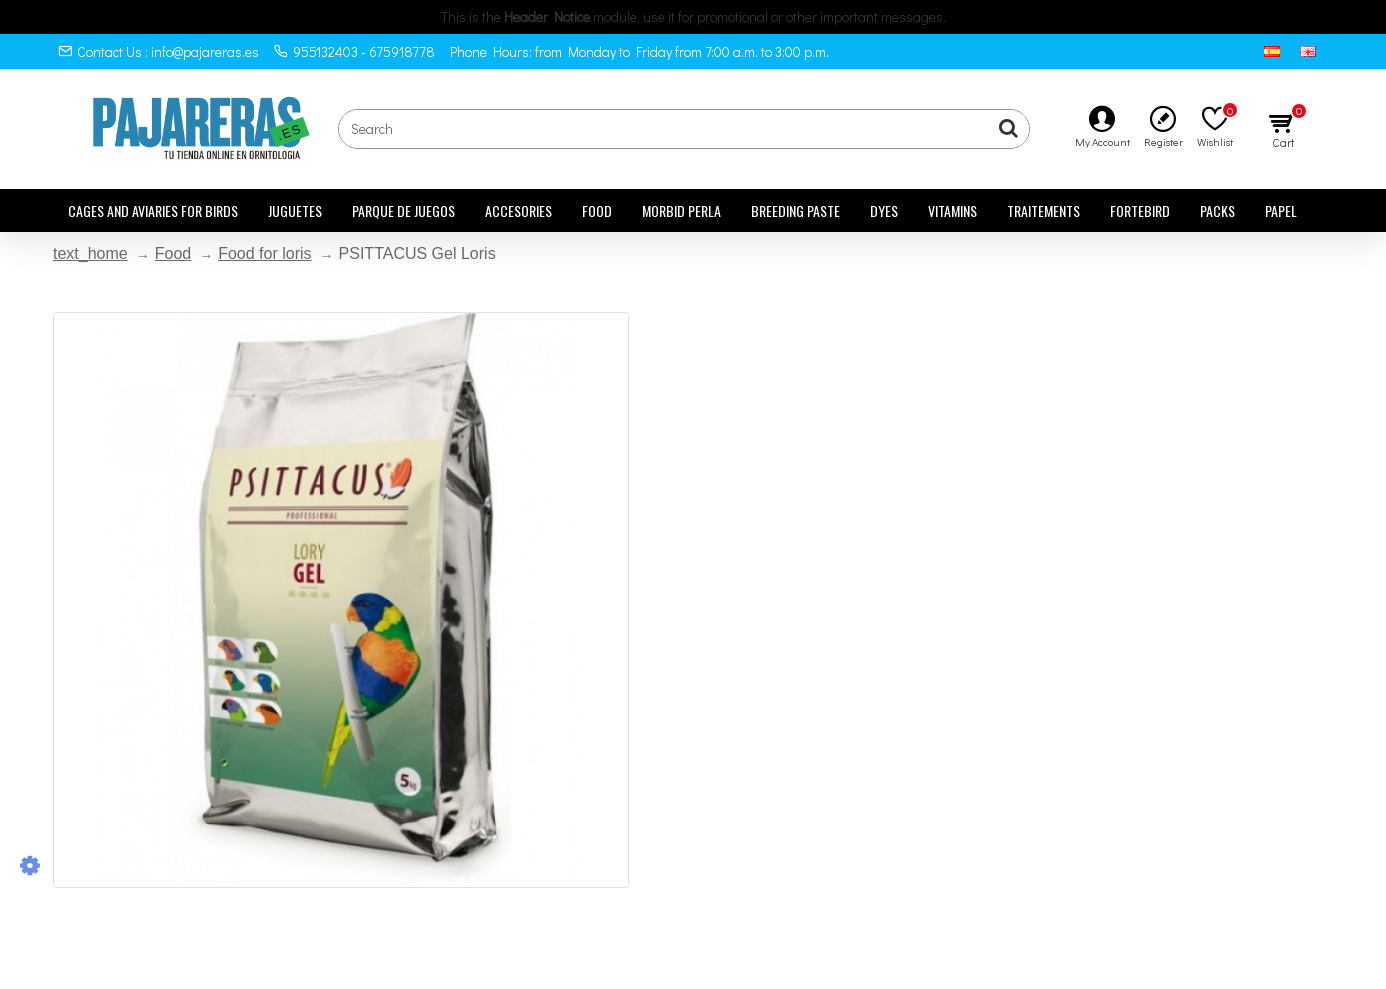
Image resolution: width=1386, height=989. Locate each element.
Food (173, 253)
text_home (90, 253)
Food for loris (264, 253)
